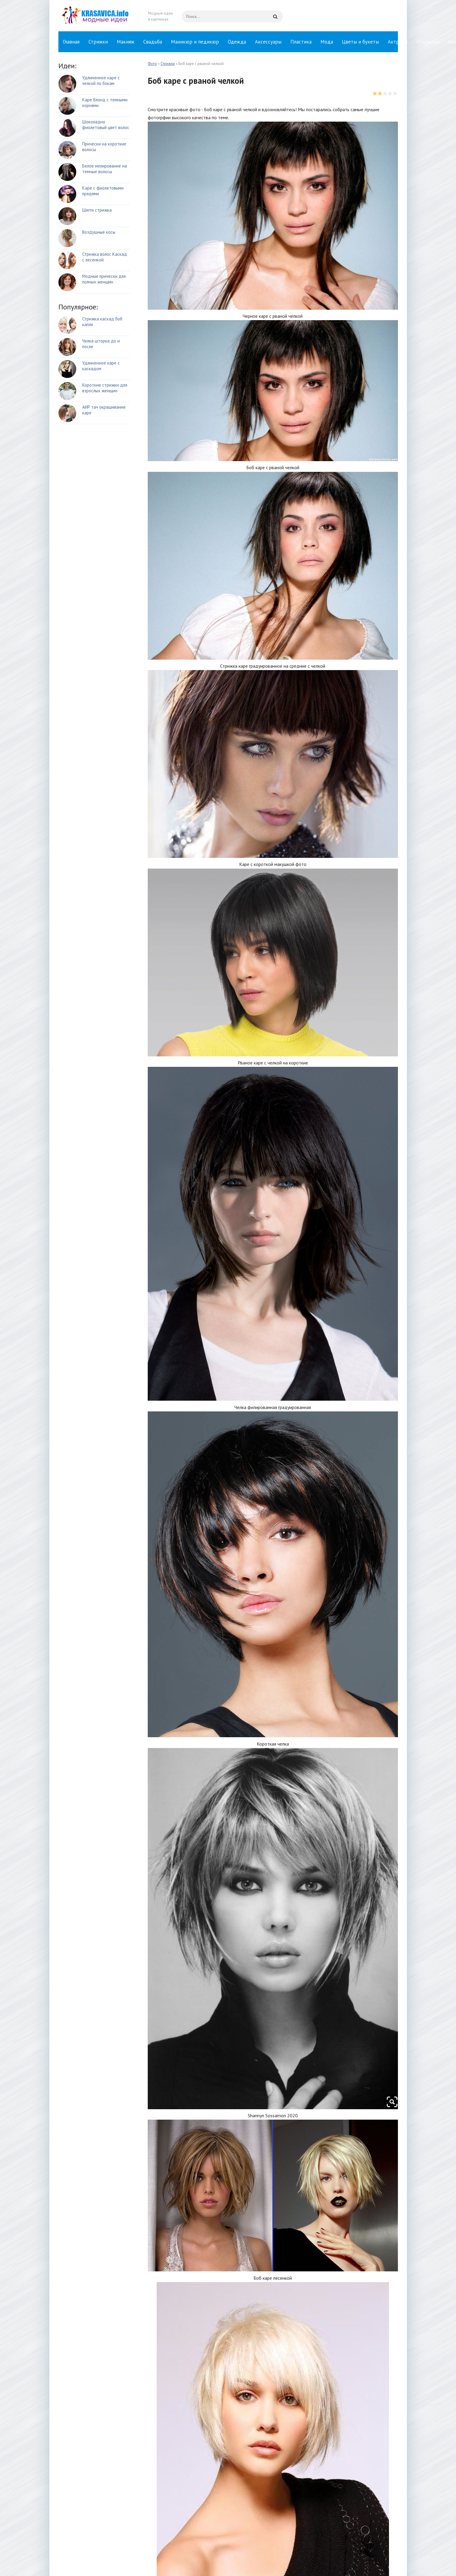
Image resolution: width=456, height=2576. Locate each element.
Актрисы (397, 41)
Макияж (125, 41)
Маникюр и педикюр (195, 41)
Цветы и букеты (360, 41)
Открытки (427, 41)
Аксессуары (268, 41)
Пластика (301, 41)
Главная (71, 41)
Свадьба (152, 41)
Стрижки (98, 41)
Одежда (237, 41)
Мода (326, 41)
